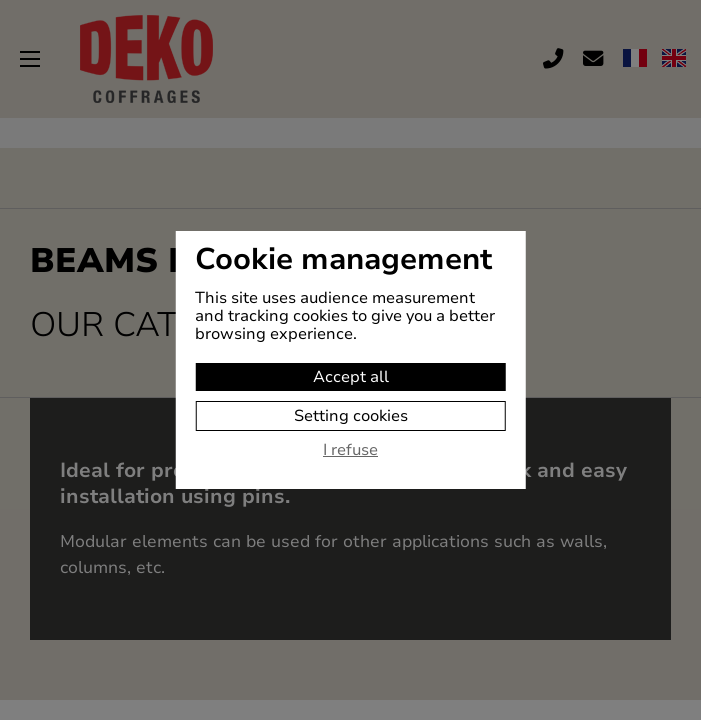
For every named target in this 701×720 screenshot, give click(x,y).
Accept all (351, 377)
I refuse (350, 451)
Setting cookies (351, 416)
